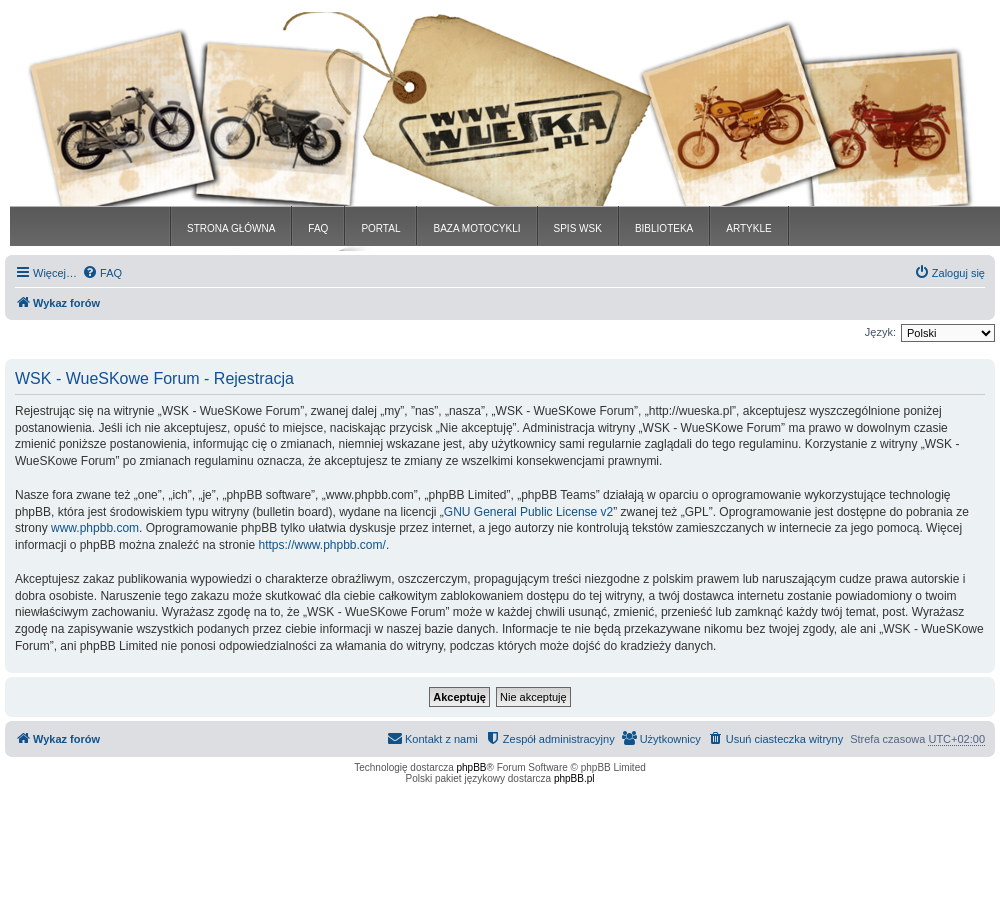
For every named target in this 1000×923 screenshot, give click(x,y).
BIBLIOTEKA (664, 228)
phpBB (472, 767)
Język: (880, 332)
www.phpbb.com (95, 528)
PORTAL (380, 228)
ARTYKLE (748, 228)
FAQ (318, 228)
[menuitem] (102, 273)
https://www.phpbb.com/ (321, 545)
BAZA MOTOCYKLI (476, 228)
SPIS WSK (578, 228)
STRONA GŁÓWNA (231, 228)
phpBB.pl (574, 778)
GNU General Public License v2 (528, 512)
